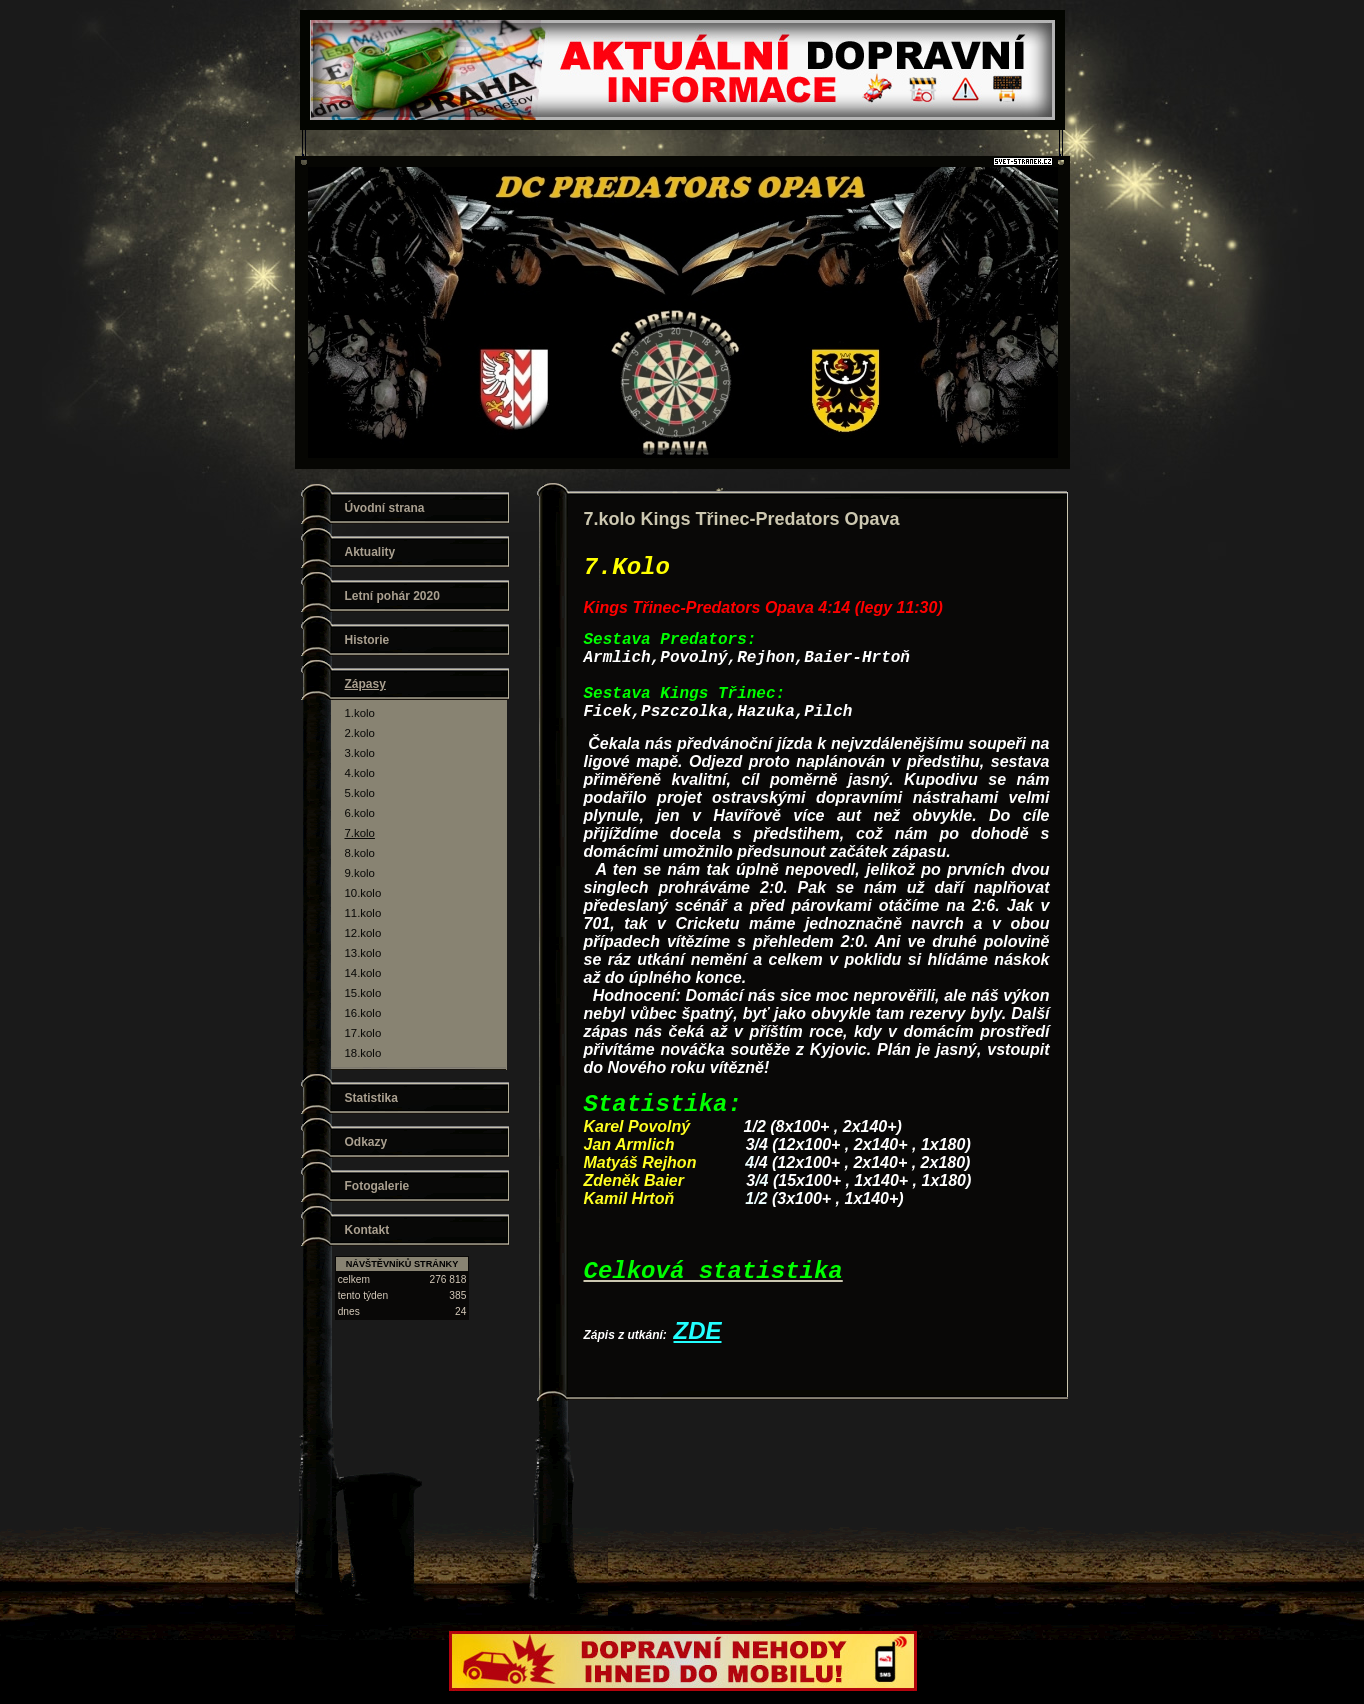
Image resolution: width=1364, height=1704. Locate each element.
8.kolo (360, 853)
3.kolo (360, 753)
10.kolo (363, 893)
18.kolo (363, 1053)
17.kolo (363, 1033)
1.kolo (360, 713)
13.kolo (363, 953)
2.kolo (360, 733)
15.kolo (363, 993)
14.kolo (363, 973)
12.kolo (363, 933)
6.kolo (360, 813)
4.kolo (360, 773)
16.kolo (363, 1013)
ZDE (698, 1330)
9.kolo (360, 873)
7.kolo (360, 833)
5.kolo (360, 793)
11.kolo (363, 913)
